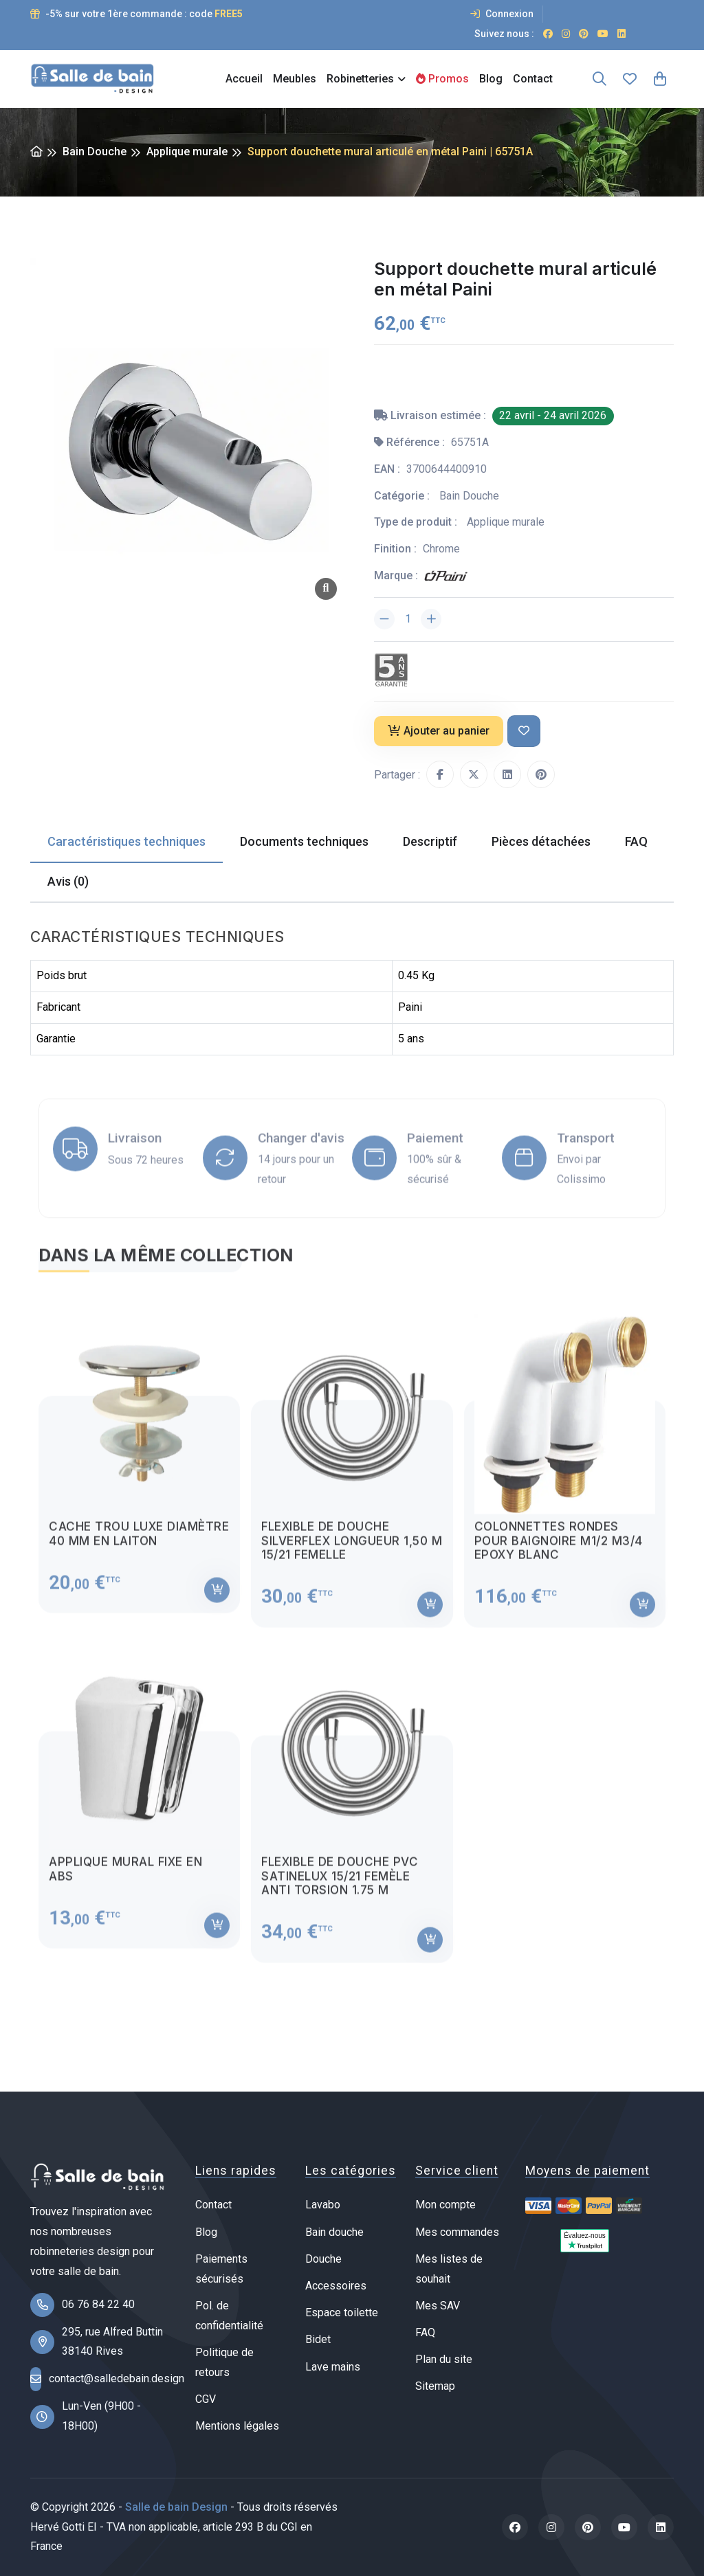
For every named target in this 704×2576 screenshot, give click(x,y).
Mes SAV (437, 2305)
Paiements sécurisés (221, 2268)
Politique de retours (224, 2362)
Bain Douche (94, 151)
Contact (533, 78)
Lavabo (322, 2204)
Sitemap (435, 2386)
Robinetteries (360, 78)
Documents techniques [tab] (304, 841)
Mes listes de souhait (449, 2268)
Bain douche (334, 2232)
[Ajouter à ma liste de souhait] (523, 731)
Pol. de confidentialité (229, 2315)
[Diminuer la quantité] (384, 619)
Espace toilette (341, 2312)
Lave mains (332, 2366)
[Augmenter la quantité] (431, 619)
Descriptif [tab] (430, 841)
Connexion (502, 13)
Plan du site (443, 2359)
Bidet (318, 2339)
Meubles (294, 78)
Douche (323, 2258)
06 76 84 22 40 (98, 2304)
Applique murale (187, 151)
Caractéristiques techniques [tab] (126, 841)
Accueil (244, 78)
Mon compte (445, 2204)
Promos (442, 78)
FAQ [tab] (636, 841)
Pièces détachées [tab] (541, 841)
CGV (205, 2399)
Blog (491, 78)
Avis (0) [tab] (68, 881)
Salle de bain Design (176, 2506)
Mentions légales (237, 2425)
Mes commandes (457, 2232)
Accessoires (335, 2285)
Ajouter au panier (439, 730)
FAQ (425, 2332)
